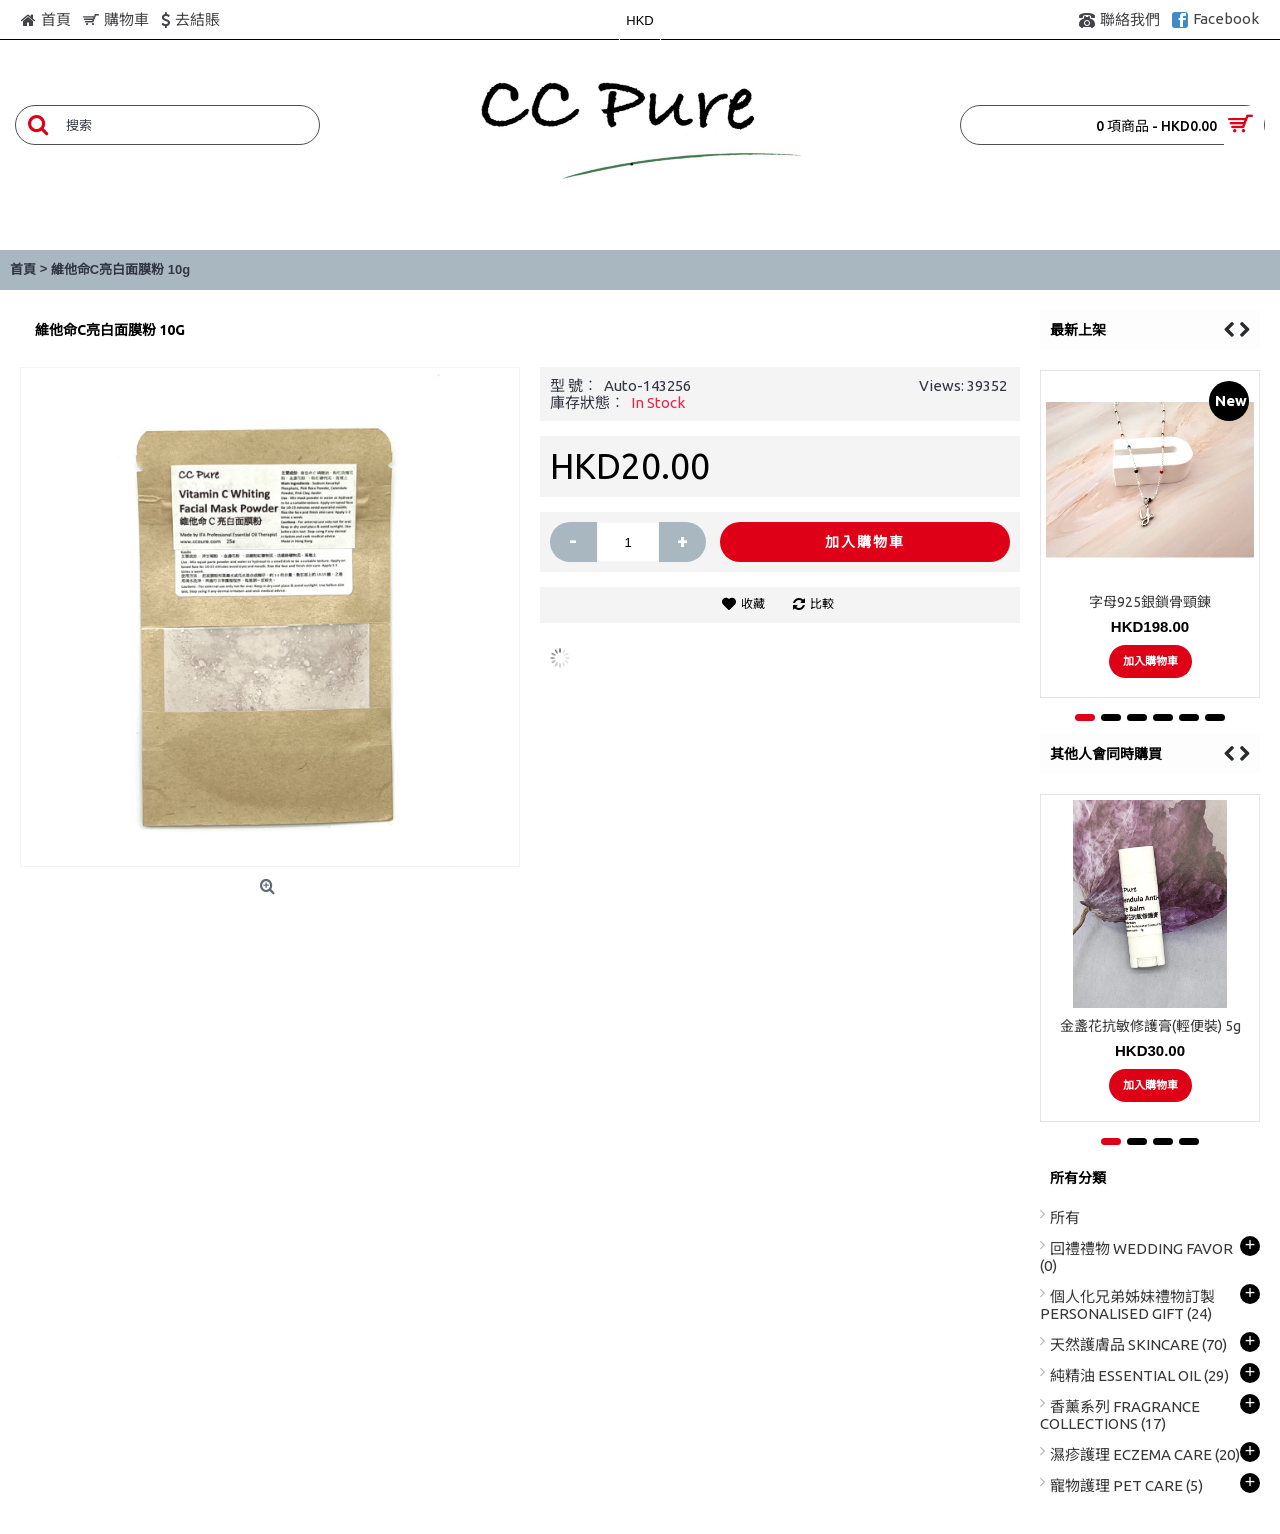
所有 (1065, 1217)
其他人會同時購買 (1106, 754)
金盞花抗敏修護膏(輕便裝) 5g (1150, 1026)
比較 (822, 603)
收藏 (753, 603)
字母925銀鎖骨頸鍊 (1150, 602)
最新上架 (1078, 330)
